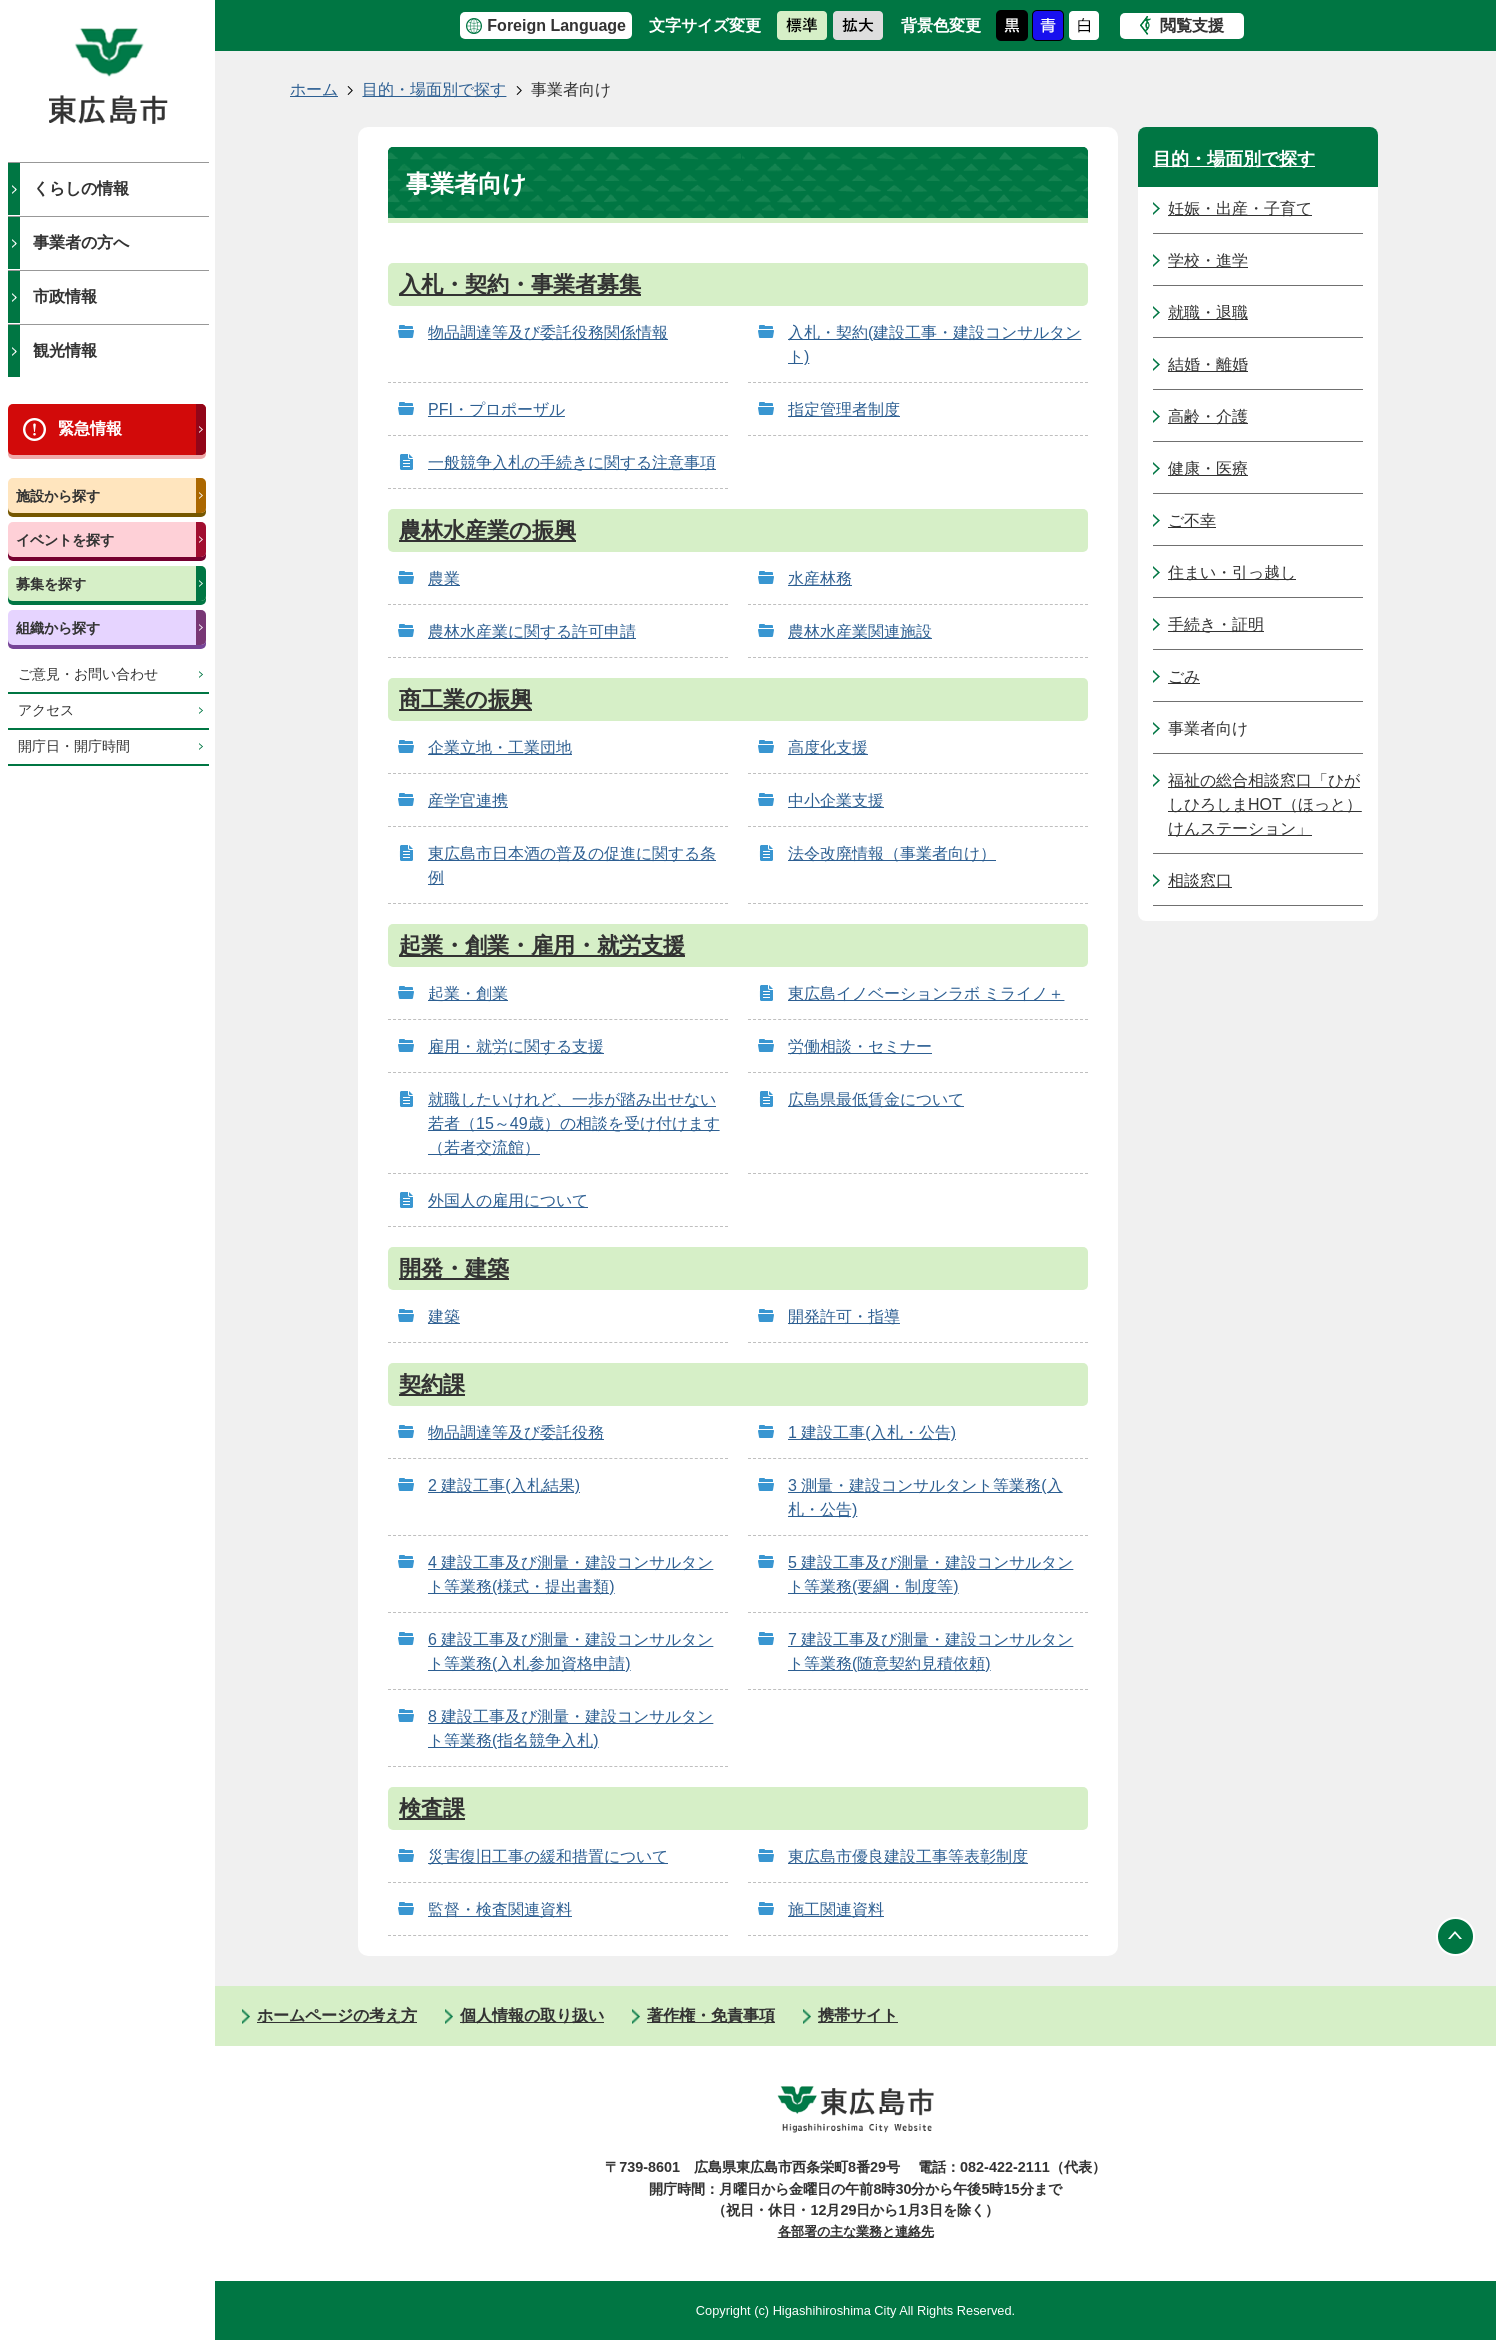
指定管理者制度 (844, 409)
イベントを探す (65, 540)
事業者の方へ (81, 242)
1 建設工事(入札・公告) (872, 1432)
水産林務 (820, 578)
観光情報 (65, 350)
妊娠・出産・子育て (1240, 208)
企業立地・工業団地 (500, 747)
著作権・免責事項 (711, 2015)
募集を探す (51, 584)
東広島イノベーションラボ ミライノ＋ (926, 993)
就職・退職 (1208, 312)
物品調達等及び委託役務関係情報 (548, 332)
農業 (444, 578)
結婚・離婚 (1208, 364)
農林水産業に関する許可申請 (532, 631)
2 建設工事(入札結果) (504, 1485)
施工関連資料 (836, 1909)
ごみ (1184, 676)
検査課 (432, 1808)
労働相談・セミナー (860, 1046)
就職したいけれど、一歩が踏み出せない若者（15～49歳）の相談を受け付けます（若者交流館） (574, 1123)
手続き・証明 (1216, 624)
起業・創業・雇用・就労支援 (542, 945)
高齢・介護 (1208, 416)
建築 (444, 1316)
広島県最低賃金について (876, 1099)
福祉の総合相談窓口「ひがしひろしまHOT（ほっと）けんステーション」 (1265, 804)
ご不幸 (1192, 520)
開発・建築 (454, 1268)
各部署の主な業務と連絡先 (856, 2231)
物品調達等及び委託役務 (516, 1432)
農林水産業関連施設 (860, 631)
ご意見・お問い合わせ (88, 674)
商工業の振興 (465, 699)
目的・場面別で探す (434, 89)
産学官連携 (468, 800)
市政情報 (65, 296)
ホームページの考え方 (337, 2015)
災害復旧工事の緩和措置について (548, 1856)
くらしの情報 (81, 188)
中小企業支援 (836, 800)
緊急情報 (90, 428)
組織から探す (58, 628)
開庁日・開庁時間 (74, 746)
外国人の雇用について (508, 1200)
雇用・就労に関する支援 (516, 1046)
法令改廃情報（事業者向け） (892, 853)
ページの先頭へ (1456, 1936)
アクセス (46, 710)
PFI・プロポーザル (496, 409)
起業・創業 (468, 993)
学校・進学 (1208, 260)
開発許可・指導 (844, 1316)
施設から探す (58, 496)
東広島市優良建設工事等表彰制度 (908, 1856)
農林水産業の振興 (487, 530)
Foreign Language (556, 25)
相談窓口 (1200, 880)
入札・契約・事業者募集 (520, 284)
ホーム (314, 89)
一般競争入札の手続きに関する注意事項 (572, 462)
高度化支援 (828, 747)
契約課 (432, 1384)
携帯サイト (858, 2015)
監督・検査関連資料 (500, 1909)
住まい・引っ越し (1232, 572)
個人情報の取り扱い (532, 2015)
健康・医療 (1208, 468)
